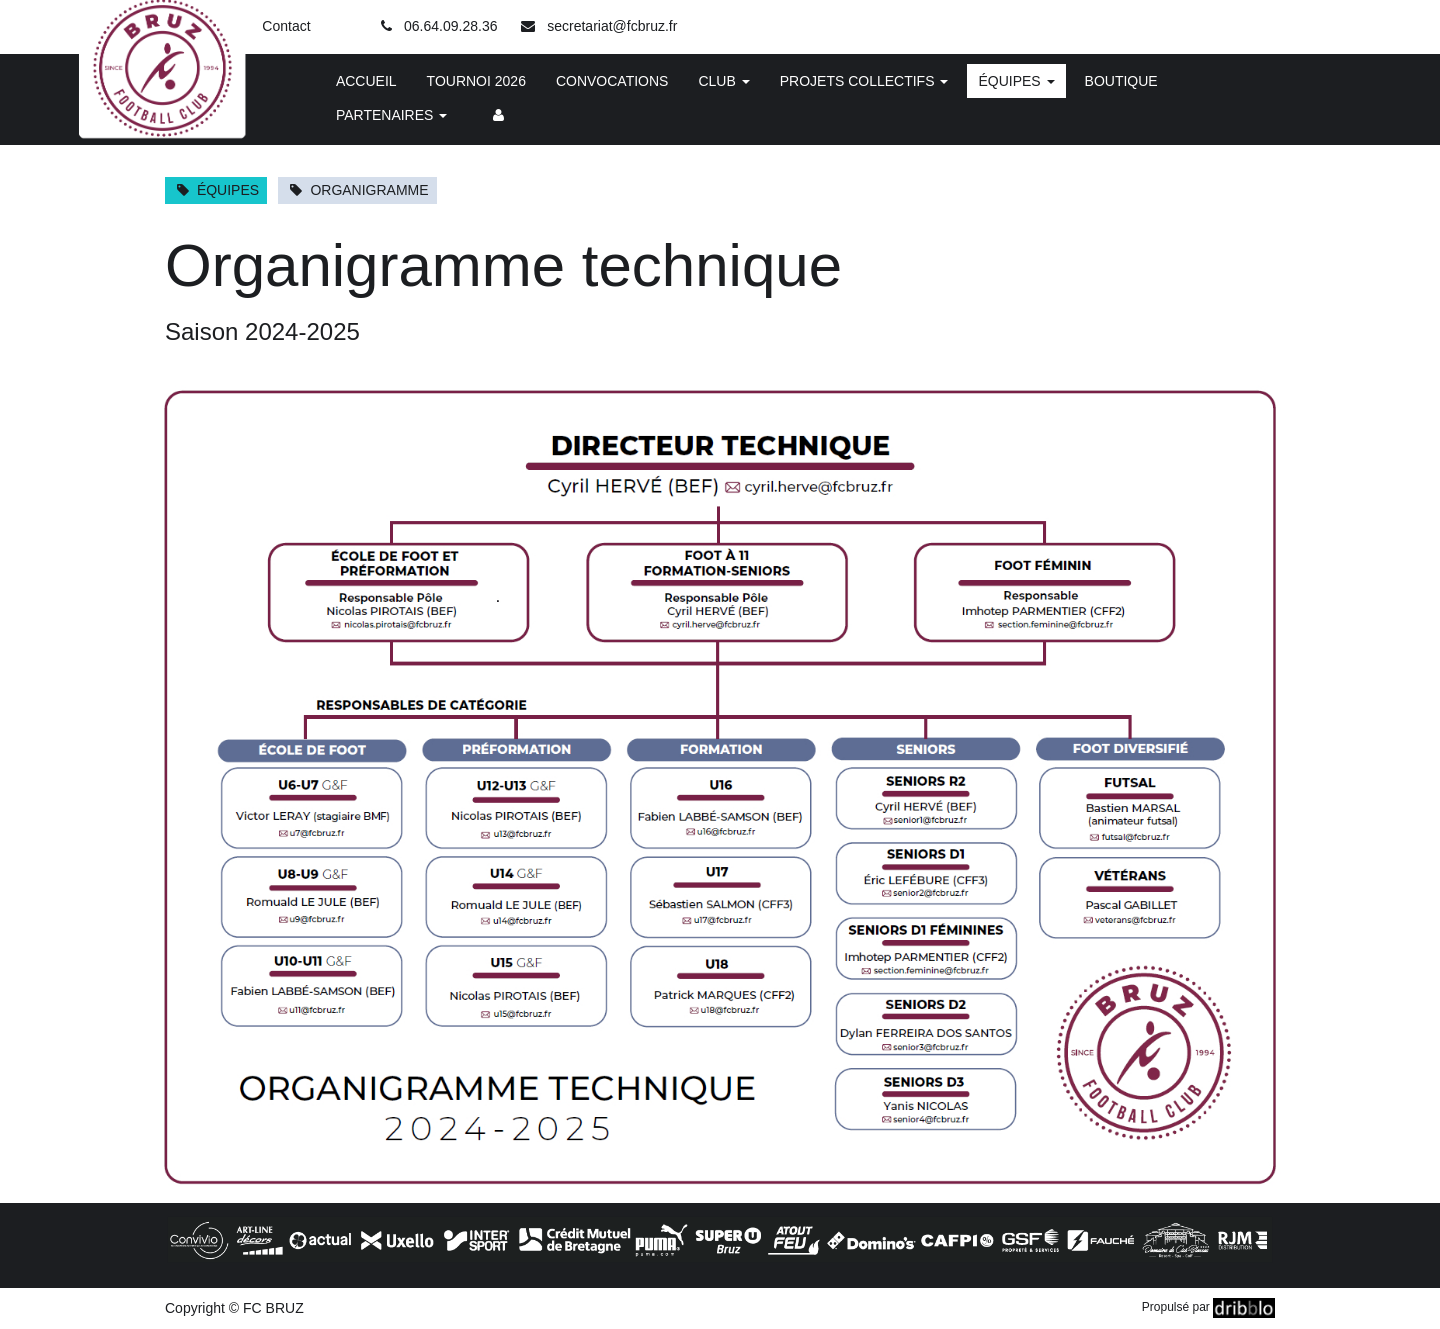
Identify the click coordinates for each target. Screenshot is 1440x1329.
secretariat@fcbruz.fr (612, 26)
